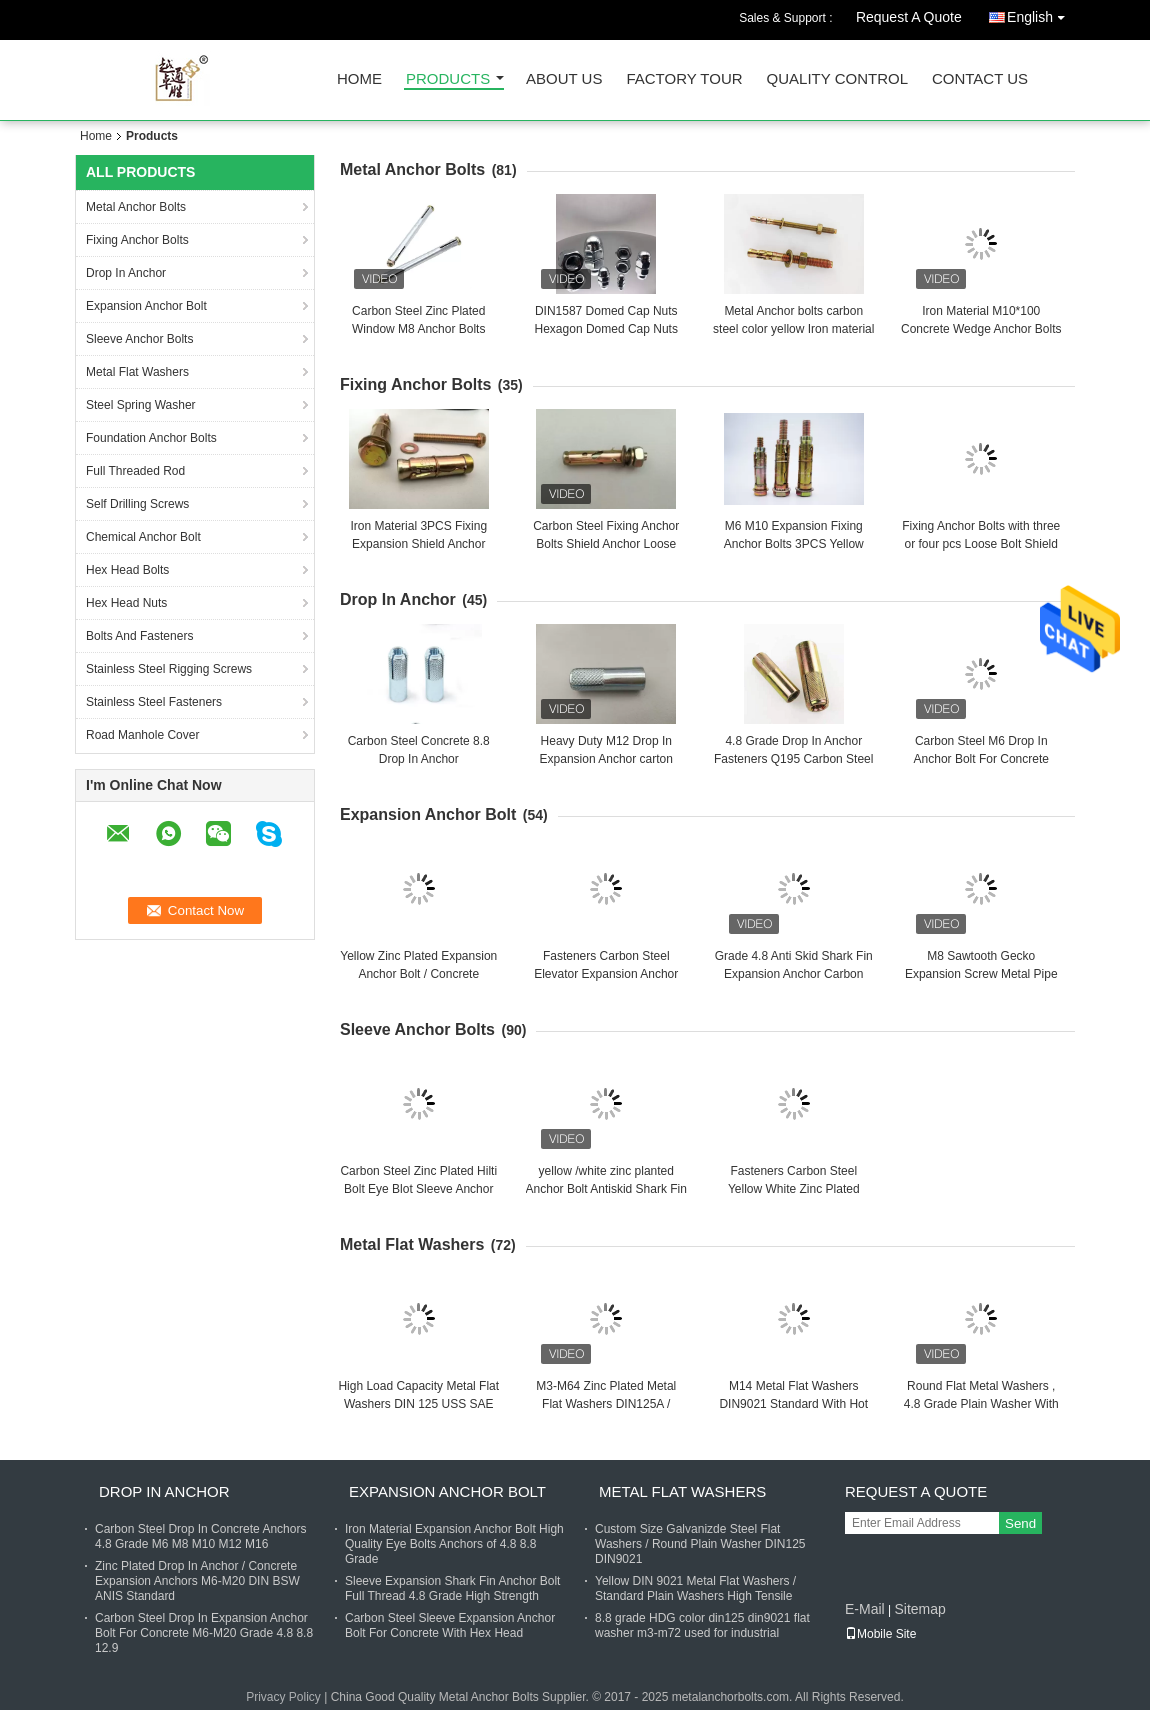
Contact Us (980, 79)
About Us (564, 79)
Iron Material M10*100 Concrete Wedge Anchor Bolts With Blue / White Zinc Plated (981, 329)
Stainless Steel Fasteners (154, 702)
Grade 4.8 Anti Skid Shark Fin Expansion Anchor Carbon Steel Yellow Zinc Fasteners (794, 974)
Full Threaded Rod (135, 471)
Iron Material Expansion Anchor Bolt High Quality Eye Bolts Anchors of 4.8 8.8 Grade (454, 1544)
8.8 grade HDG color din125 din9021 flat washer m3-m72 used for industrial (702, 1625)
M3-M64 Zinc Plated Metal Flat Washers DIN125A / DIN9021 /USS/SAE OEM (606, 1404)
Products (448, 79)
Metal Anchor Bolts (136, 207)
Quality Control (837, 79)
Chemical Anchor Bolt (143, 537)
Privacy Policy (283, 1697)
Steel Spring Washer (141, 405)
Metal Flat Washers (137, 372)
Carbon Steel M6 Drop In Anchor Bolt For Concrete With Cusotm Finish (981, 759)
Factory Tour (684, 79)
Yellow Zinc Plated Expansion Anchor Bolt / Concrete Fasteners (418, 974)
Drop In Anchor (126, 273)
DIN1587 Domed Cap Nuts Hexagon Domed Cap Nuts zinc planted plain (606, 329)
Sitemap (919, 1609)
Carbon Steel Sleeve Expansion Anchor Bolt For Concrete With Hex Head (450, 1625)
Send (1020, 1523)
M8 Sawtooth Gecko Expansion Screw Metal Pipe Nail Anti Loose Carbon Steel (981, 974)
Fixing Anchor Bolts (137, 240)
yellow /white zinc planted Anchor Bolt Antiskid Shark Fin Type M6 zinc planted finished (606, 1189)
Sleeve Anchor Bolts (139, 339)
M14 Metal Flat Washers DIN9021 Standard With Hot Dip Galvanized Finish (793, 1404)
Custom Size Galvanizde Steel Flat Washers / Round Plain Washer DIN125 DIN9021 (700, 1544)
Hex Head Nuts (126, 603)
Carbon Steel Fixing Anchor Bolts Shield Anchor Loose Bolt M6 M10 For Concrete (606, 544)
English (1041, 13)
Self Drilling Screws (137, 504)
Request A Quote (909, 17)
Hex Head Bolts (127, 570)
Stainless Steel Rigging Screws (169, 669)
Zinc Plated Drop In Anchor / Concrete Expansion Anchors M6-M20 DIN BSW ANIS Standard (197, 1581)
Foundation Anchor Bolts (151, 438)
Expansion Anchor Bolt (146, 306)
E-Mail (865, 1609)
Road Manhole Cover (142, 735)
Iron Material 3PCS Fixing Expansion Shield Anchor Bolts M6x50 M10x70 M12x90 (419, 544)
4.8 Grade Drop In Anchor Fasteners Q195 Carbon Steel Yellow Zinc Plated (793, 759)
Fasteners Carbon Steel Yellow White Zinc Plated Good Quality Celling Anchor (793, 1189)
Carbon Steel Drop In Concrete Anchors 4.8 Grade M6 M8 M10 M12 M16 (200, 1536)
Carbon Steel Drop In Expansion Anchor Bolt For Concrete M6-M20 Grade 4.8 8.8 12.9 (204, 1633)
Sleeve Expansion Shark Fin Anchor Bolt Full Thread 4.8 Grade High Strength (452, 1588)
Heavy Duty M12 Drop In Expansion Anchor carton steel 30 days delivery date (606, 759)
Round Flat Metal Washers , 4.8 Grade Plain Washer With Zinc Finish (981, 1404)
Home (359, 79)
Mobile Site (880, 1634)
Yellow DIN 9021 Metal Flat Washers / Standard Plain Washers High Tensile (695, 1588)
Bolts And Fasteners (139, 636)
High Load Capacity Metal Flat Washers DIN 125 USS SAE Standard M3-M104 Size (418, 1404)
